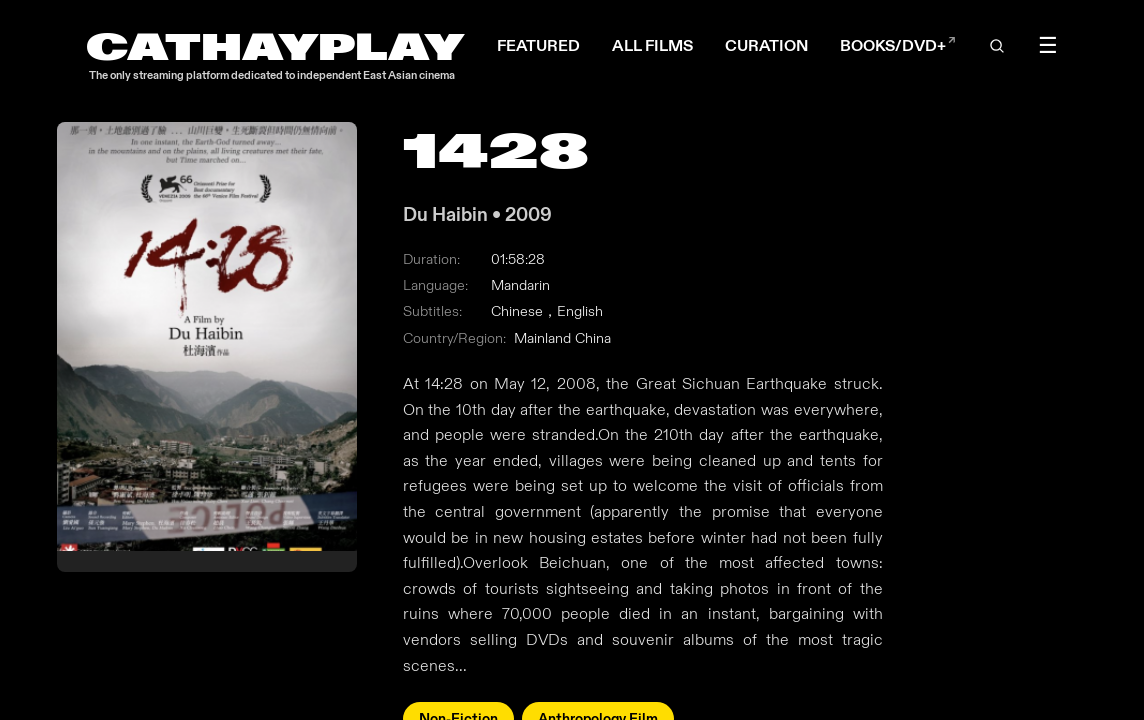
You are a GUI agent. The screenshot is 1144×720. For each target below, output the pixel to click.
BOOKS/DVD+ (898, 45)
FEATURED (538, 45)
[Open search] (998, 46)
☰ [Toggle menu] (1048, 46)
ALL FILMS (652, 45)
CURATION (766, 45)
